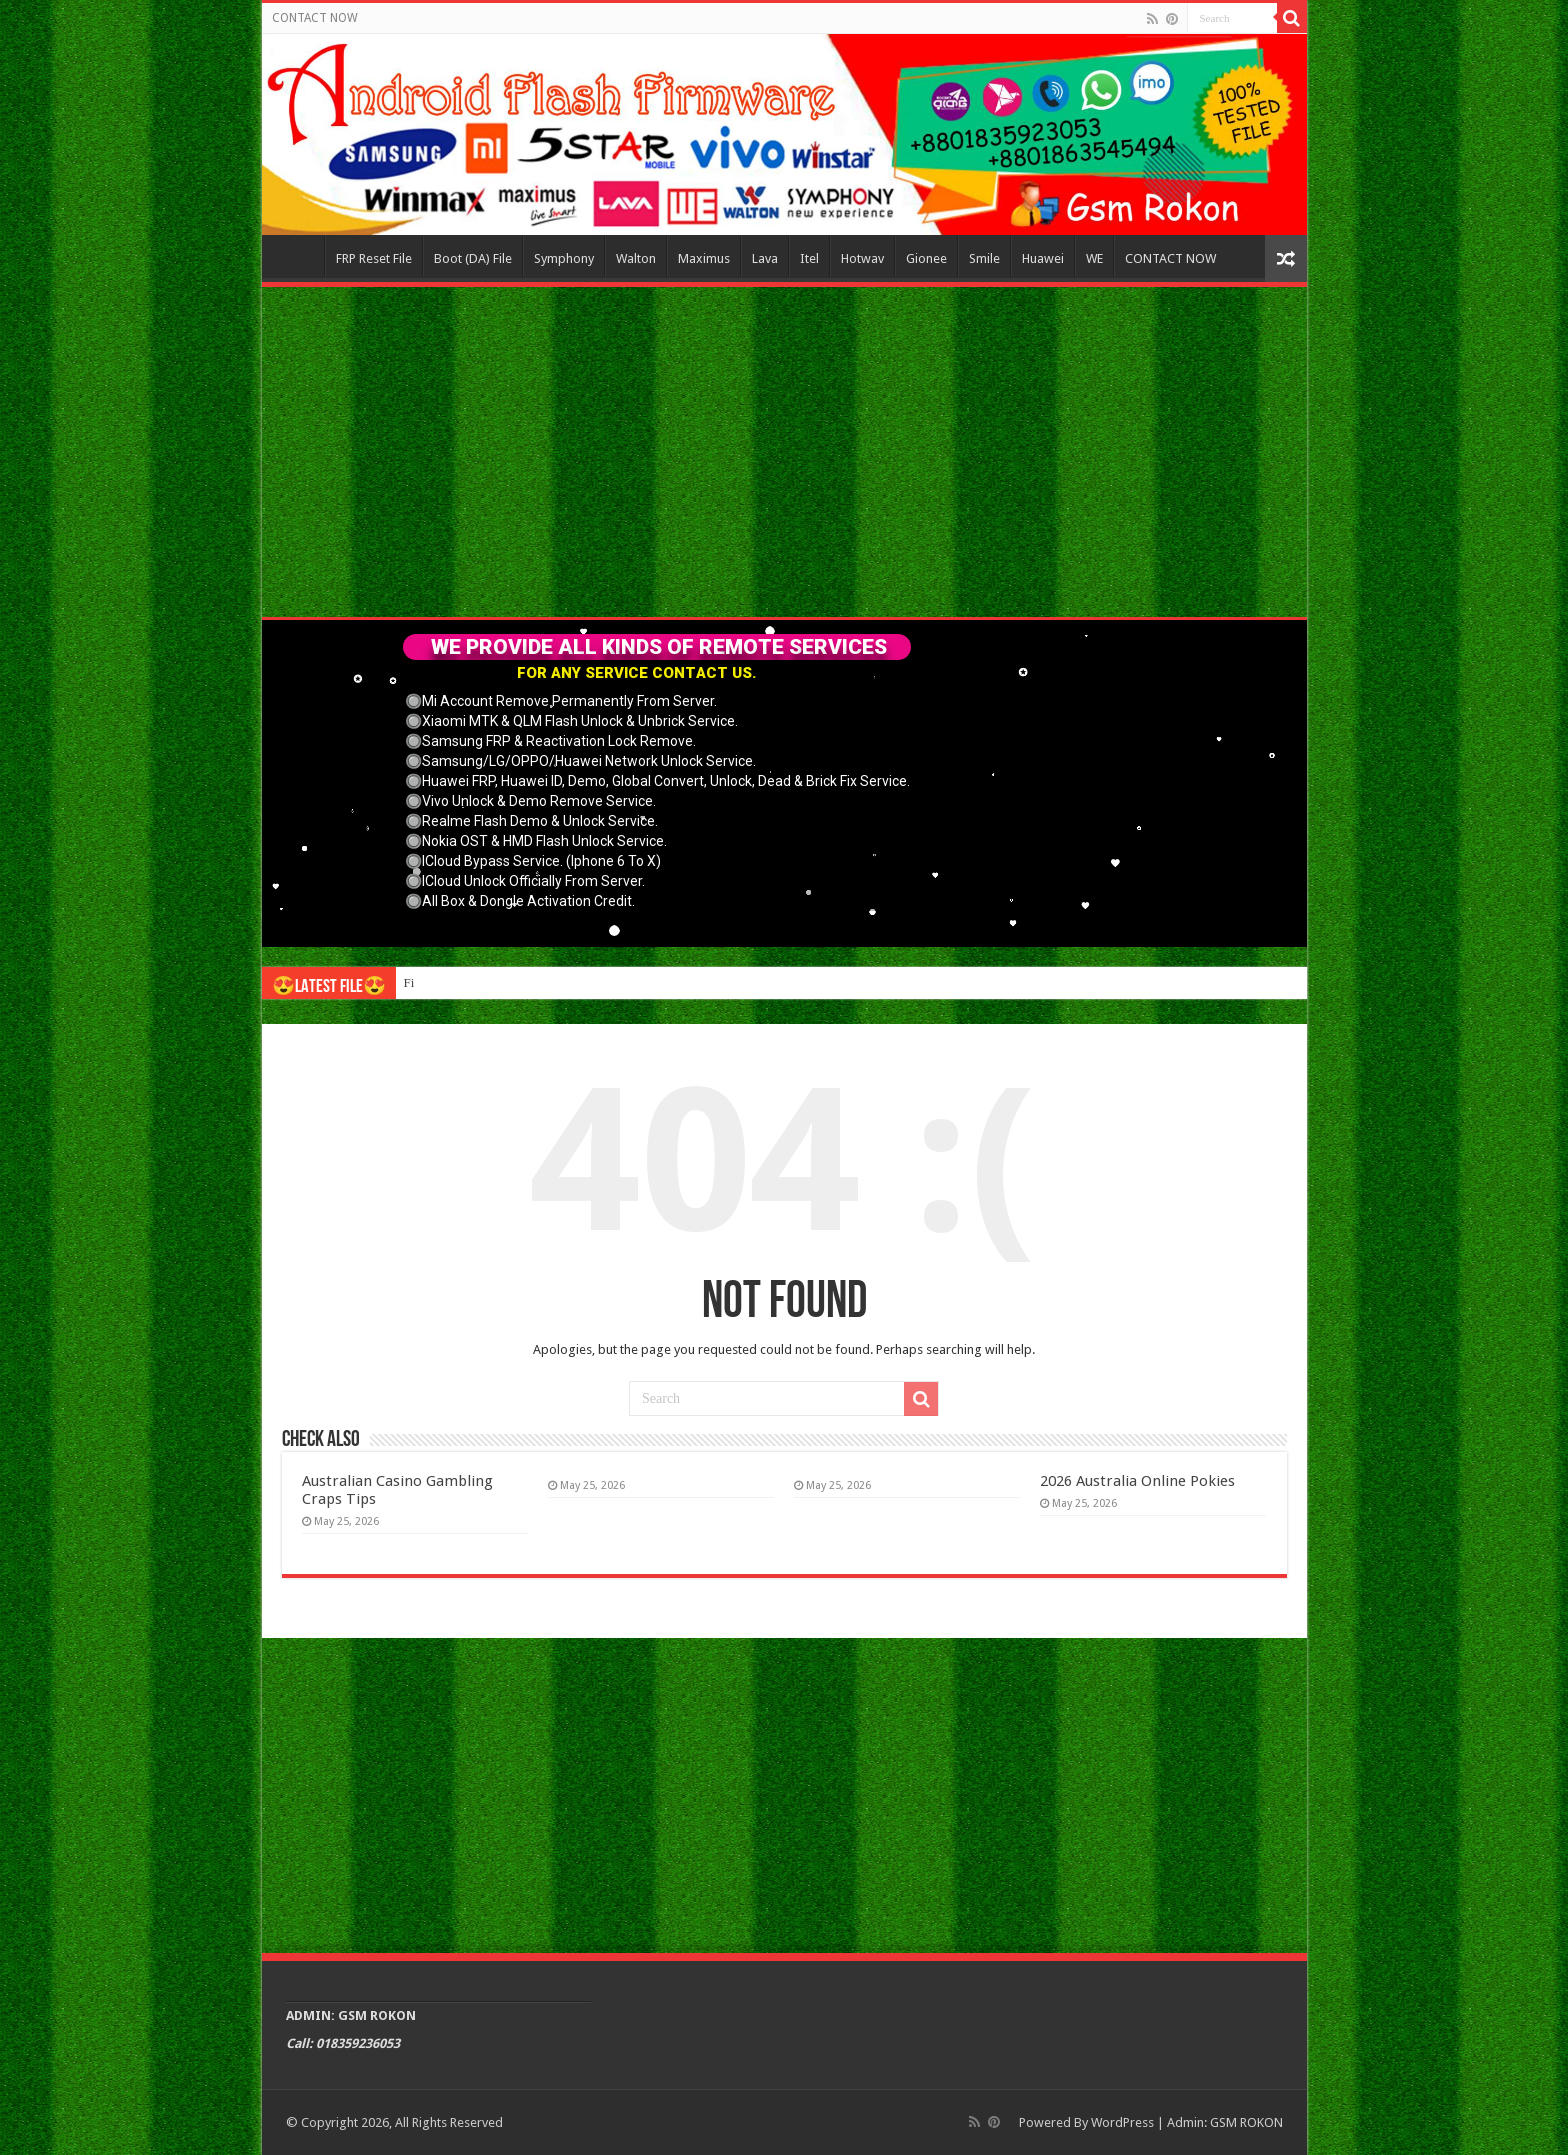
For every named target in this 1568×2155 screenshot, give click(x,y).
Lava (765, 258)
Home (298, 256)
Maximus (704, 258)
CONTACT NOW (315, 18)
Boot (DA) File (473, 258)
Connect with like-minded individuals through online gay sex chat (576, 982)
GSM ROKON (1246, 2122)
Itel (809, 258)
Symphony (564, 258)
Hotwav (862, 258)
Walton (636, 258)
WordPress (1122, 2122)
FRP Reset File (374, 258)
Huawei (1043, 258)
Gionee (926, 258)
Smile (984, 258)
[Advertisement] (784, 452)
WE (1094, 258)
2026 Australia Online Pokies (1137, 1481)
